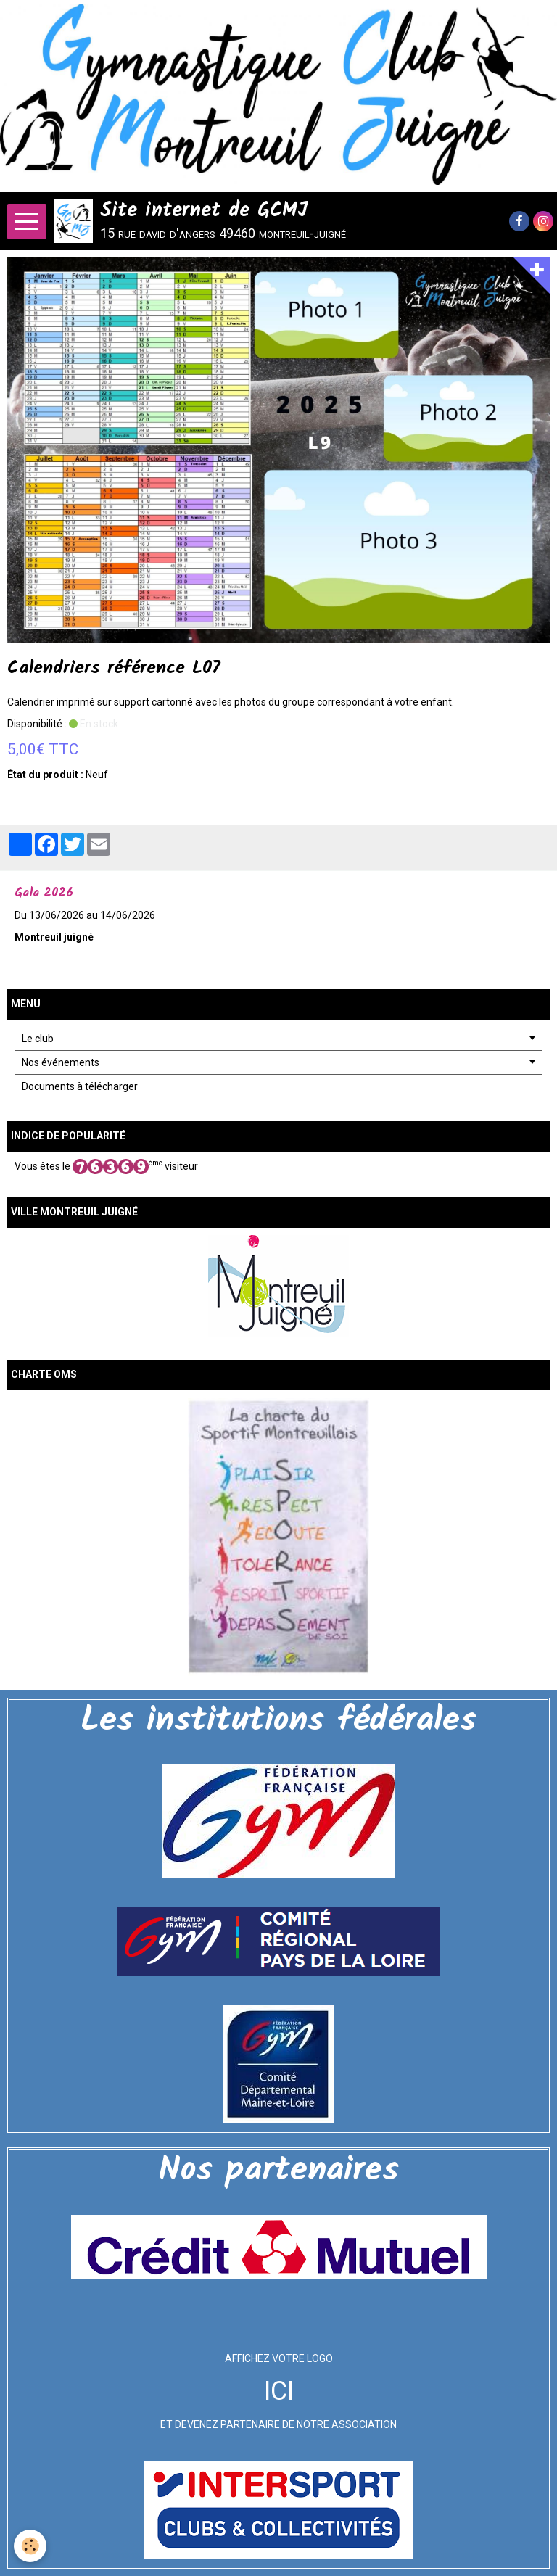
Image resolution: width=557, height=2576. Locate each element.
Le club (38, 1038)
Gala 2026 (44, 893)
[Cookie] (31, 2546)
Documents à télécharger (80, 1086)
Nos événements (60, 1062)
